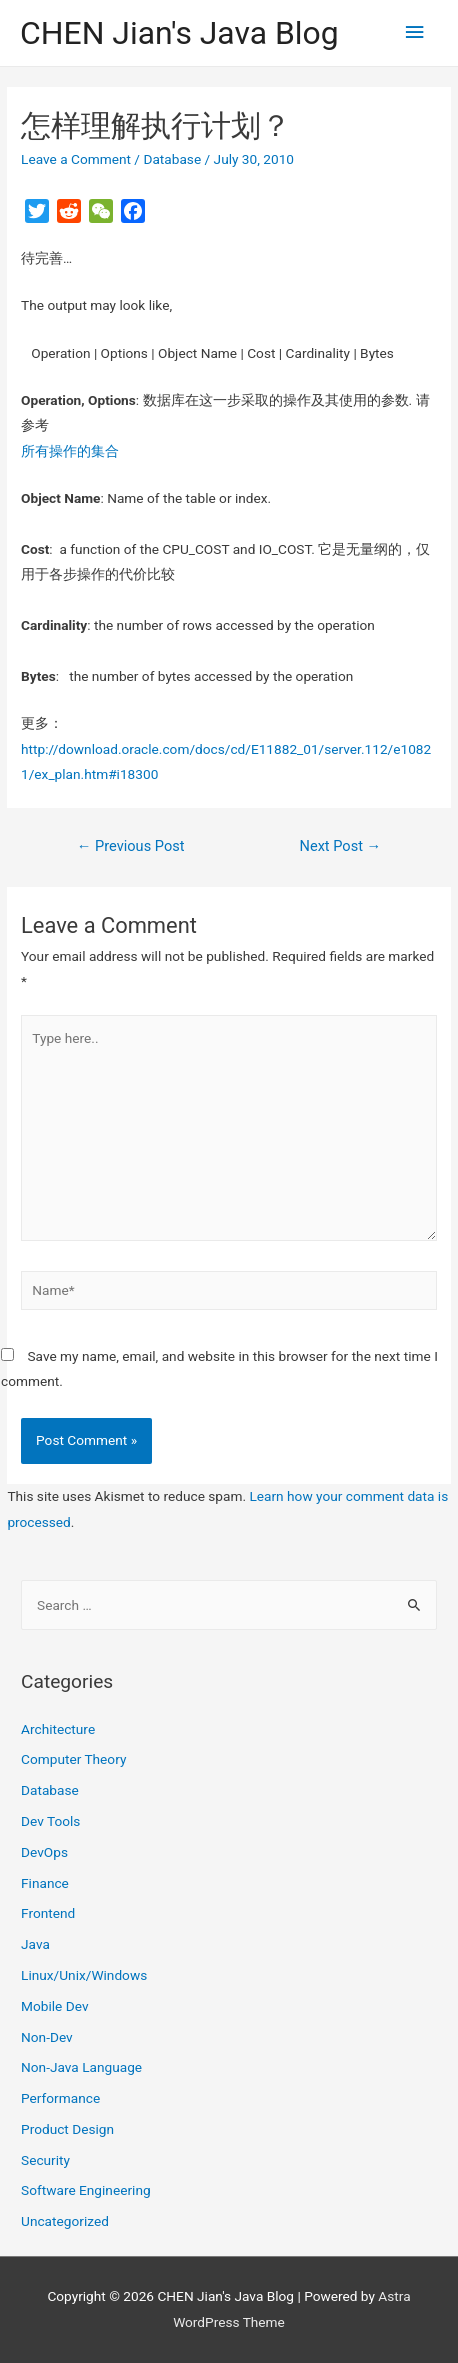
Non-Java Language (81, 2067)
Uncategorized (65, 2221)
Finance (45, 1883)
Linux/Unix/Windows (84, 1975)
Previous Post (131, 846)
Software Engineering (86, 2190)
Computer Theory (73, 1759)
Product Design (67, 2129)
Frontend (48, 1913)
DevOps (44, 1852)
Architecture (58, 1729)
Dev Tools (50, 1821)
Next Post (341, 846)
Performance (60, 2098)
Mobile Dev (54, 2006)
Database (172, 159)
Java (35, 1944)
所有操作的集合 (70, 451)
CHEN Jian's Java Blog (179, 33)
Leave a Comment (76, 159)
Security (45, 2160)
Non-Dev (47, 2037)
